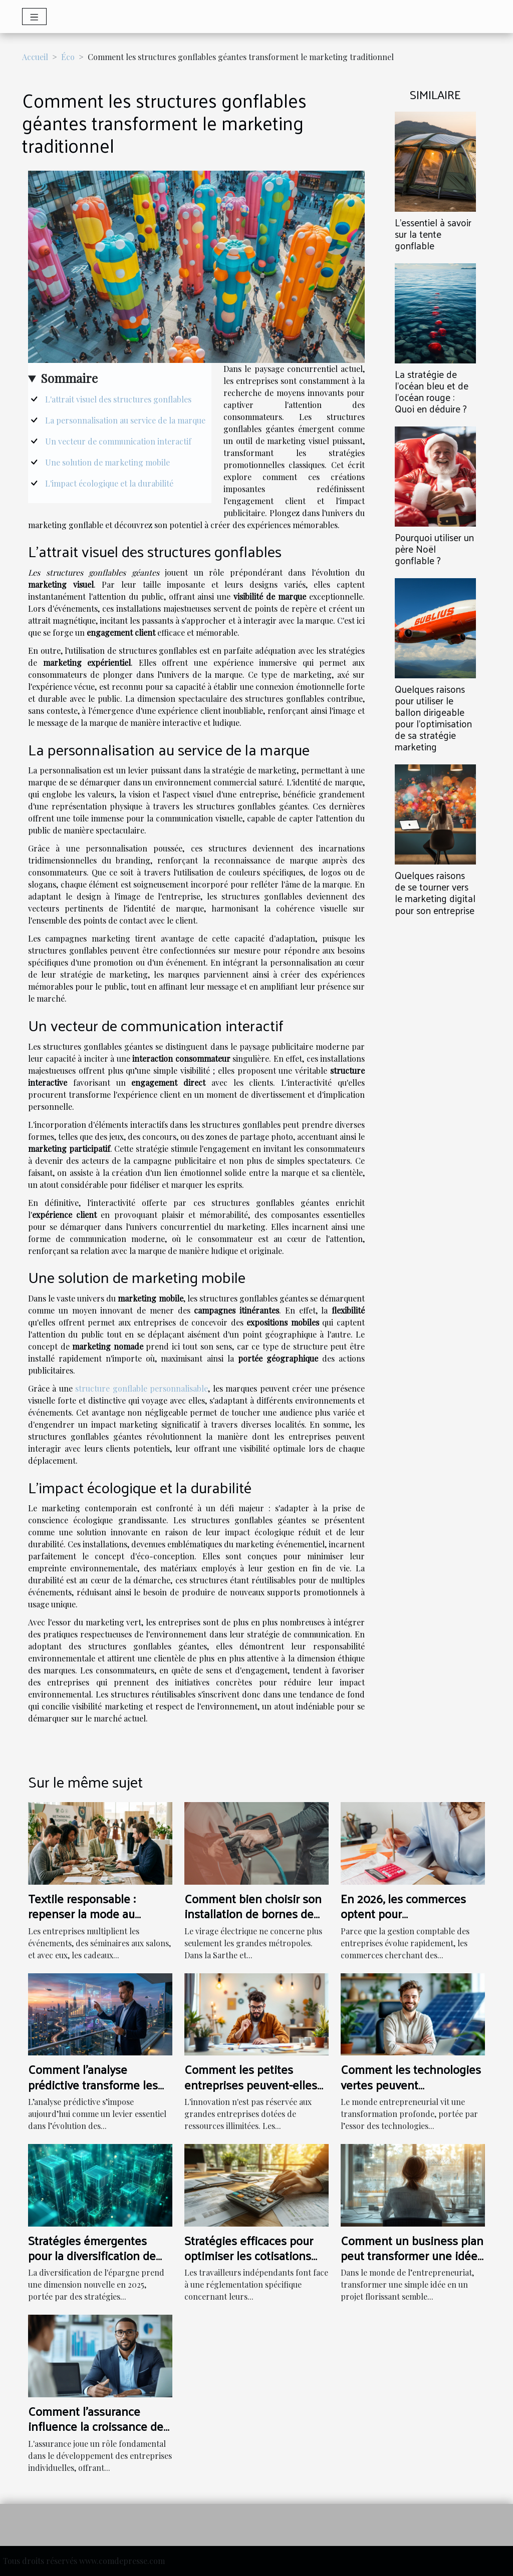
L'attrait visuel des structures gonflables (118, 399)
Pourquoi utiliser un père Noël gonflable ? (434, 549)
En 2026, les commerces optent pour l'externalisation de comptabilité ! (403, 1921)
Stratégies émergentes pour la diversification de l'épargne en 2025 (92, 2255)
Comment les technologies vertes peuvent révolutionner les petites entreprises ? (411, 2091)
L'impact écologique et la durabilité (109, 483)
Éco (68, 57)
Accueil (35, 57)
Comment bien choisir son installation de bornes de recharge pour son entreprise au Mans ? (253, 1921)
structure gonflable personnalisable (141, 1388)
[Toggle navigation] (34, 16)
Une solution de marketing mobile (107, 462)
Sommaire (69, 378)
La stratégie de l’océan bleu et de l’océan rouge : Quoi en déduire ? (431, 391)
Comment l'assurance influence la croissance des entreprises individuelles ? (98, 2426)
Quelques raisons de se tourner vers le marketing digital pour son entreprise (435, 892)
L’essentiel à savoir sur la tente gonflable (433, 234)
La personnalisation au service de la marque (125, 420)
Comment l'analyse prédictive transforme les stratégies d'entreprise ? (93, 2084)
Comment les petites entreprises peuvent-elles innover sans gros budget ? (254, 2084)
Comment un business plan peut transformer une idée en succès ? (412, 2255)
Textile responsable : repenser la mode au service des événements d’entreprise (91, 1921)
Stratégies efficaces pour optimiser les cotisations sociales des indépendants (253, 2255)
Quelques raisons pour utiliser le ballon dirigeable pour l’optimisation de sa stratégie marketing (433, 717)
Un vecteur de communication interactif (118, 441)
